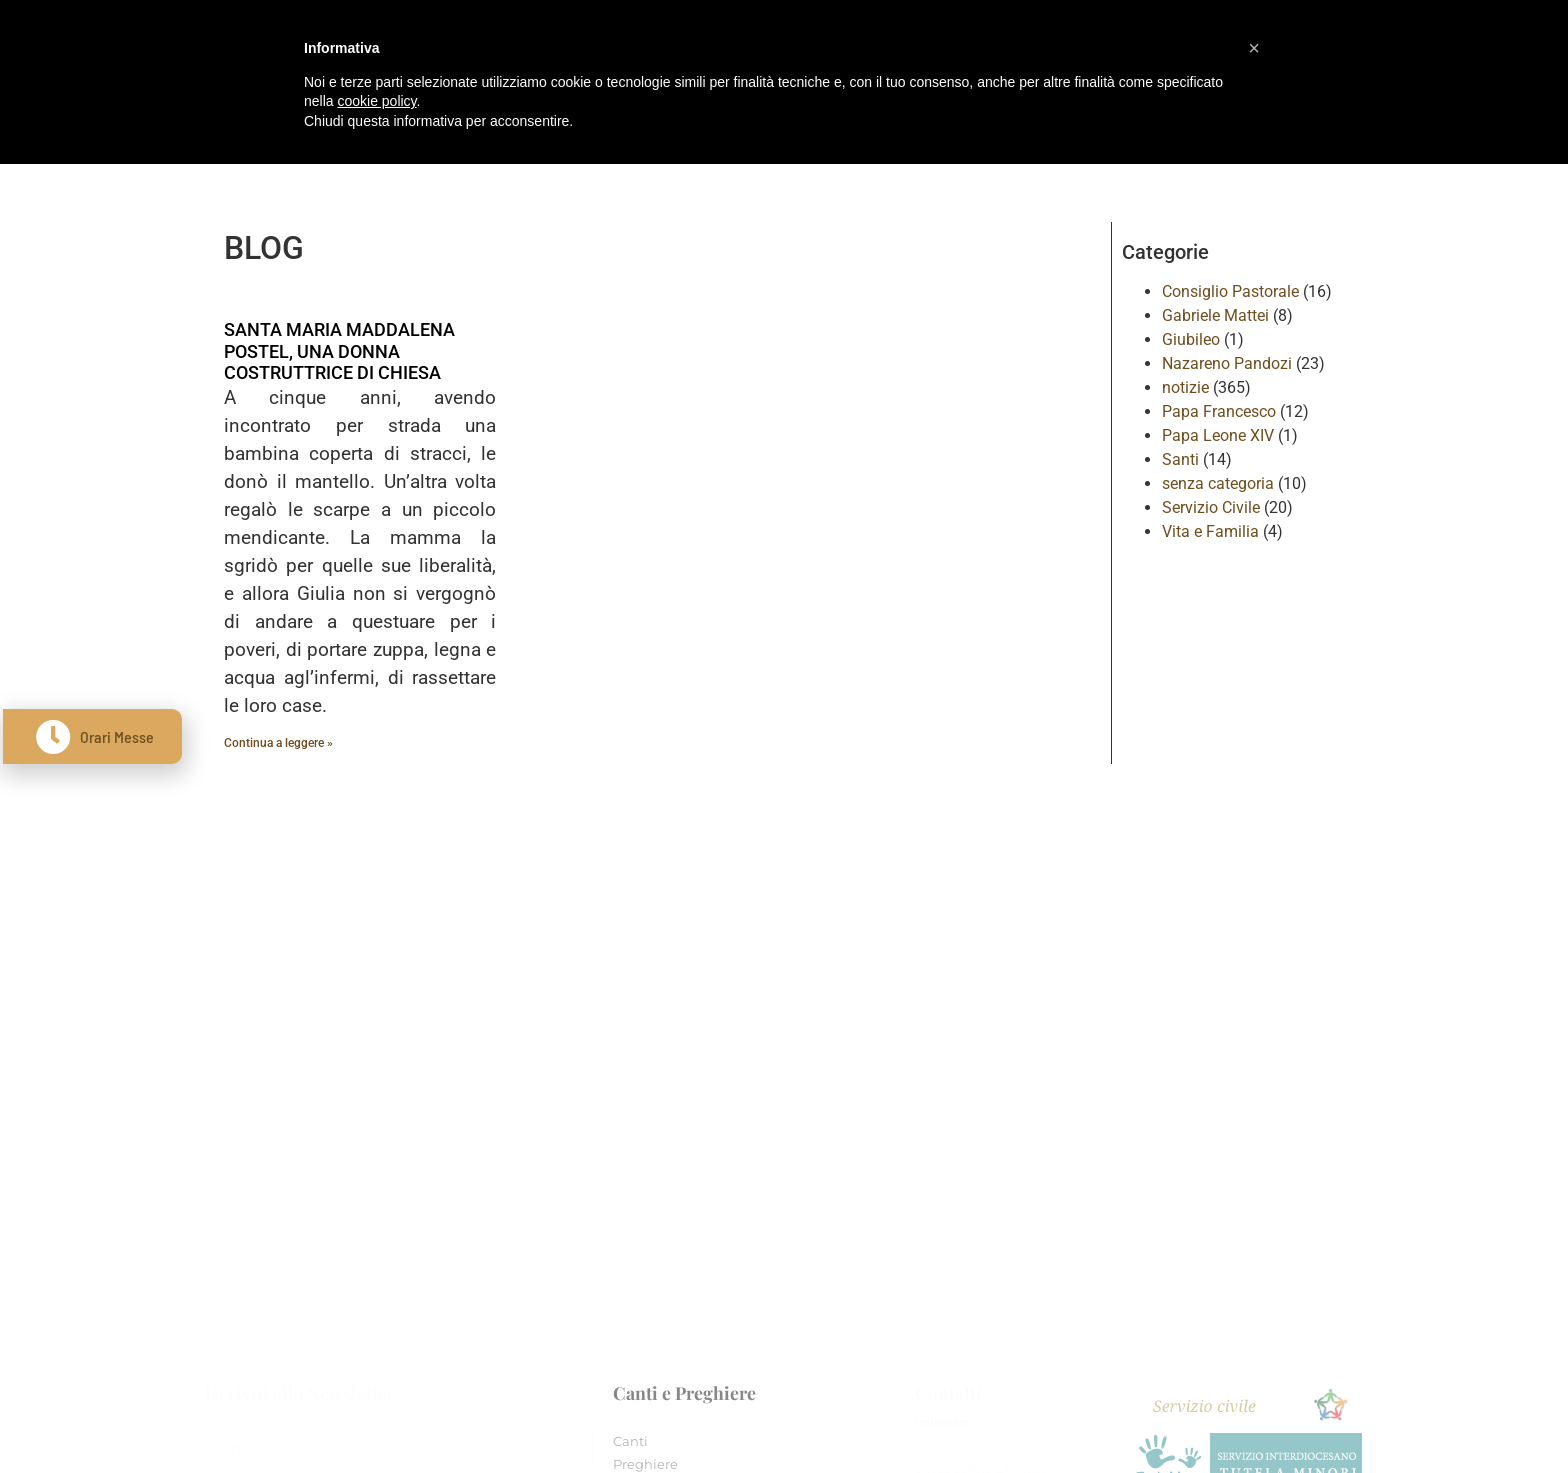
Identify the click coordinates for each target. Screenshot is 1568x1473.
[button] (1254, 48)
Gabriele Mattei (1215, 315)
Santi (1180, 459)
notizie (1185, 387)
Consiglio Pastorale (1230, 291)
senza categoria (1218, 483)
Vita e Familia (1210, 531)
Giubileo (1191, 339)
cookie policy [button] (376, 101)
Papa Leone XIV (1218, 435)
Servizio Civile (1211, 507)
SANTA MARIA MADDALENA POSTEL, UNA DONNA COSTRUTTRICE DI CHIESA (339, 351)
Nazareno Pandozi (1227, 363)
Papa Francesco (1219, 411)
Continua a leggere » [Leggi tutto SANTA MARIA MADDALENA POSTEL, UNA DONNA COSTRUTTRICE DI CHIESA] (278, 743)
